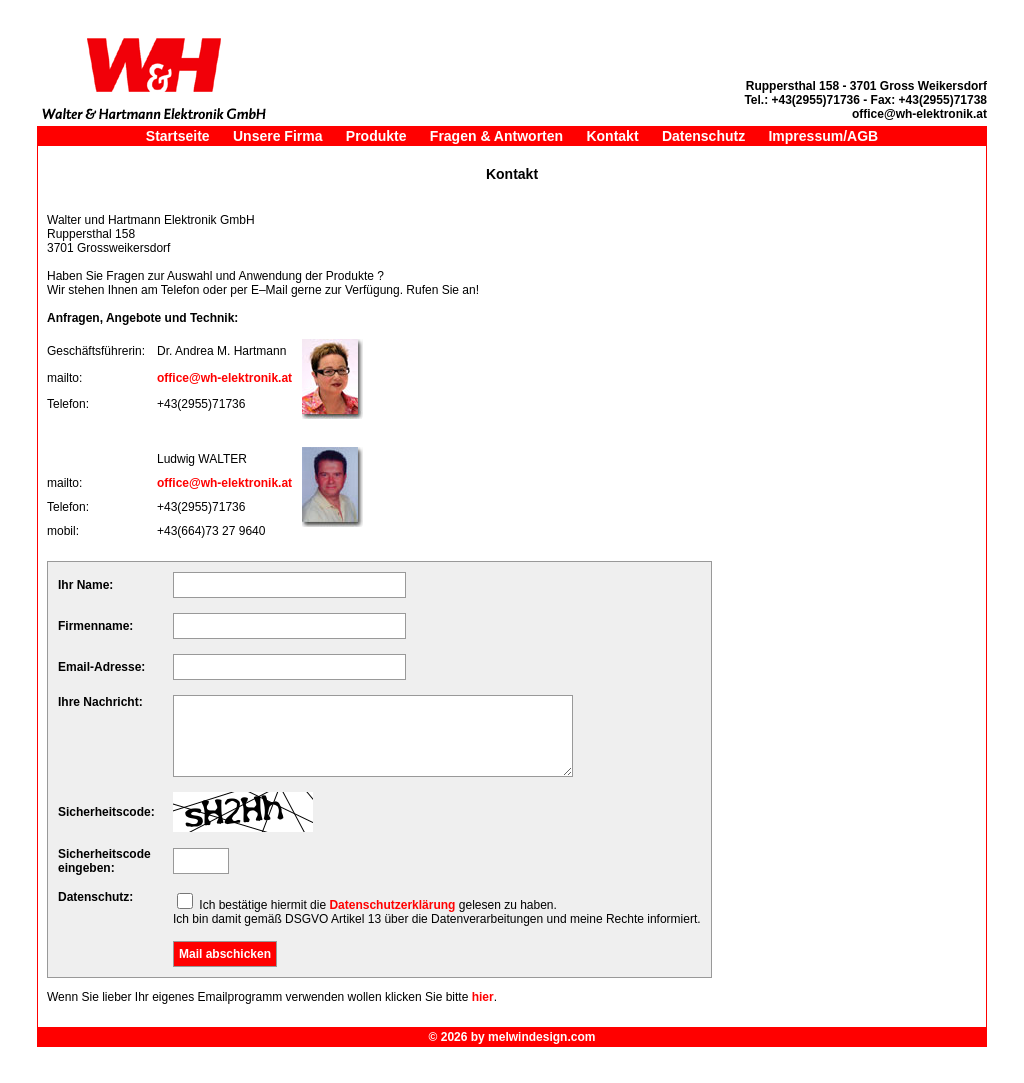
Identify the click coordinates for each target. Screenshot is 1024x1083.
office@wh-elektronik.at (224, 378)
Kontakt (612, 136)
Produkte (376, 136)
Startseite (178, 136)
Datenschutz (703, 136)
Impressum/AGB (823, 136)
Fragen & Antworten (496, 136)
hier (483, 997)
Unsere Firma (277, 136)
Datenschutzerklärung (392, 905)
